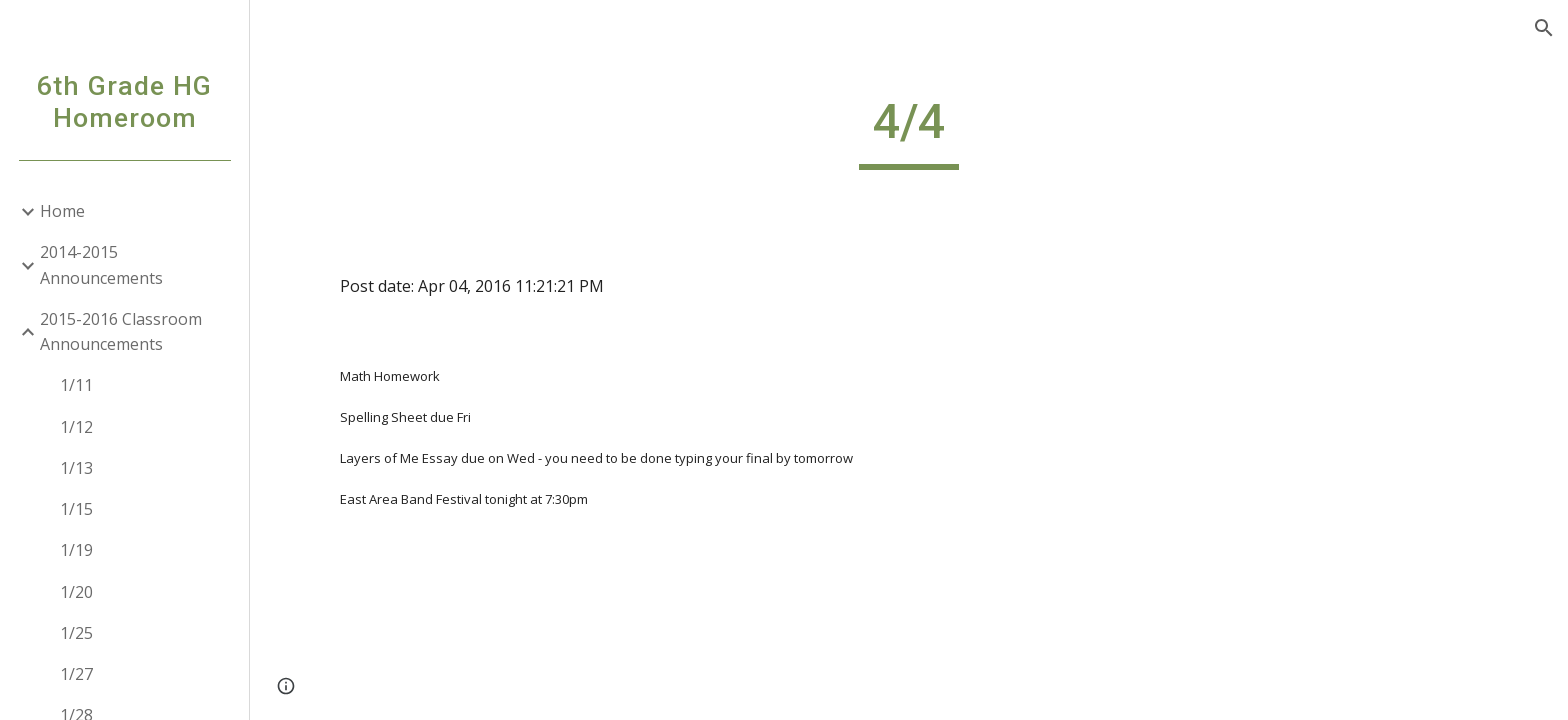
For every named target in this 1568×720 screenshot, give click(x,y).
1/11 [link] (76, 385)
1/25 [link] (76, 633)
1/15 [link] (76, 509)
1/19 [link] (76, 550)
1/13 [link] (76, 468)
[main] (909, 131)
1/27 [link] (76, 674)
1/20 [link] (76, 592)
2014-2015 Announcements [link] (101, 264)
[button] (1544, 28)
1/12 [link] (76, 427)
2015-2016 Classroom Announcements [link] (121, 331)
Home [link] (62, 211)
